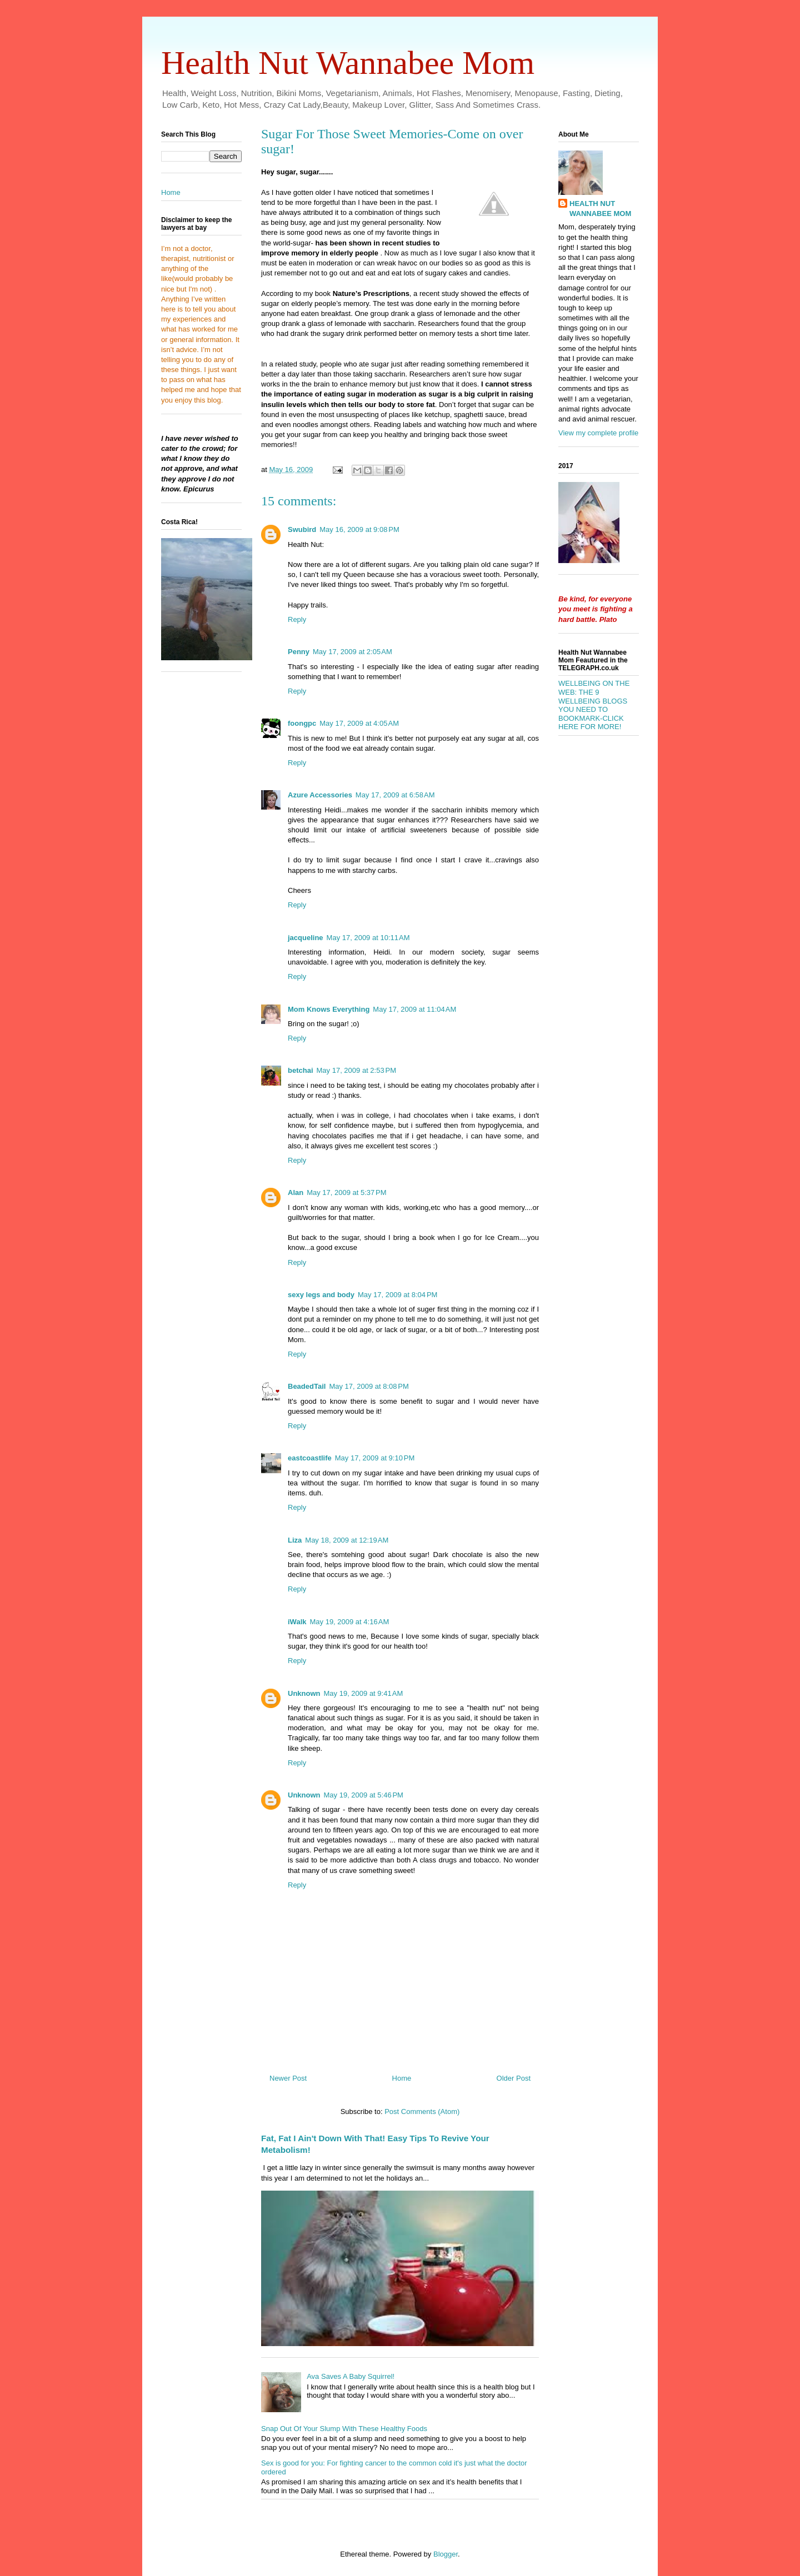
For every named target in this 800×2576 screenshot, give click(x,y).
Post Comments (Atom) (421, 2111)
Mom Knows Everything (328, 1009)
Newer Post (288, 2078)
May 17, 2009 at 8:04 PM (397, 1294)
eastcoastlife (310, 1458)
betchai (300, 1070)
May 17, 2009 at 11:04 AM (414, 1009)
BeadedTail (307, 1386)
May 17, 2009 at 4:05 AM (359, 723)
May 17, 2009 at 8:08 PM (368, 1386)
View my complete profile (598, 433)
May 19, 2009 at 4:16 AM (349, 1622)
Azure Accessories (320, 795)
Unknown (304, 1693)
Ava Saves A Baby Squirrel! (350, 2376)
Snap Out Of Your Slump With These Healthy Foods (344, 2428)
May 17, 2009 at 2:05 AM (352, 651)
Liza (295, 1540)
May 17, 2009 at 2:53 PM (356, 1070)
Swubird (302, 529)
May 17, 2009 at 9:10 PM (374, 1458)
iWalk (297, 1622)
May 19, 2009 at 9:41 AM (363, 1693)
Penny (298, 651)
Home (402, 2078)
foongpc (302, 723)
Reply (297, 619)
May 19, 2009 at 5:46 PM (363, 1795)
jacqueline (305, 937)
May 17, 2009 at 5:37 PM (346, 1192)
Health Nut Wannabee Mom (347, 62)
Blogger (445, 2554)
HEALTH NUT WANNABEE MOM (600, 208)
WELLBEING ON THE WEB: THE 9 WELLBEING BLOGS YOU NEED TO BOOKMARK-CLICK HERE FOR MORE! (593, 705)
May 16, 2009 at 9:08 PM (359, 529)
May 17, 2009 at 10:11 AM (368, 937)
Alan (295, 1192)
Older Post (514, 2078)
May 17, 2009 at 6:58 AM (395, 795)
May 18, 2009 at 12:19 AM (346, 1540)
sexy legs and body (321, 1294)
